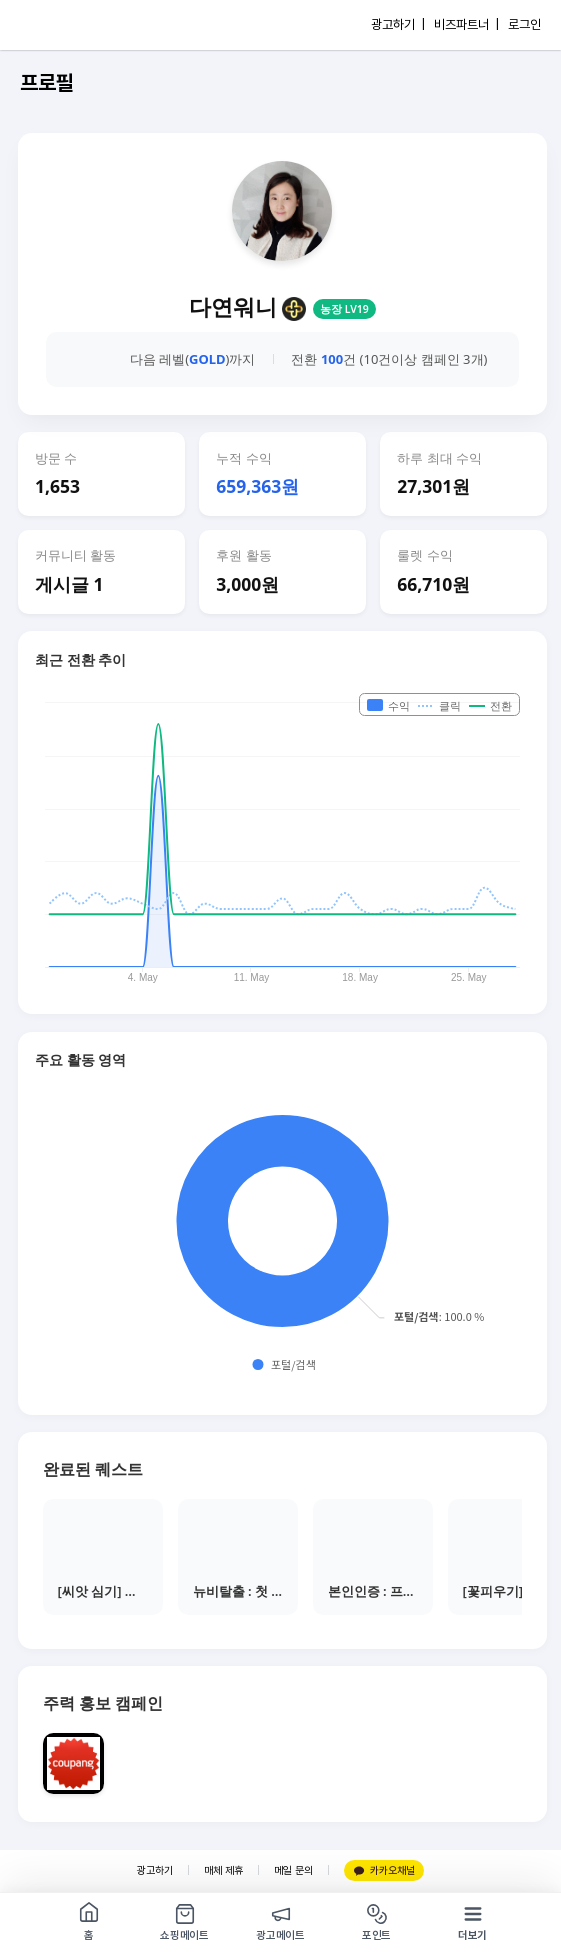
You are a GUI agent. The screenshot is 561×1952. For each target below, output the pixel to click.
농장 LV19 (344, 309)
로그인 (524, 24)
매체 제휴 (223, 1870)
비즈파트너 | (466, 24)
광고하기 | (398, 24)
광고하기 (155, 1870)
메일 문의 (293, 1870)
